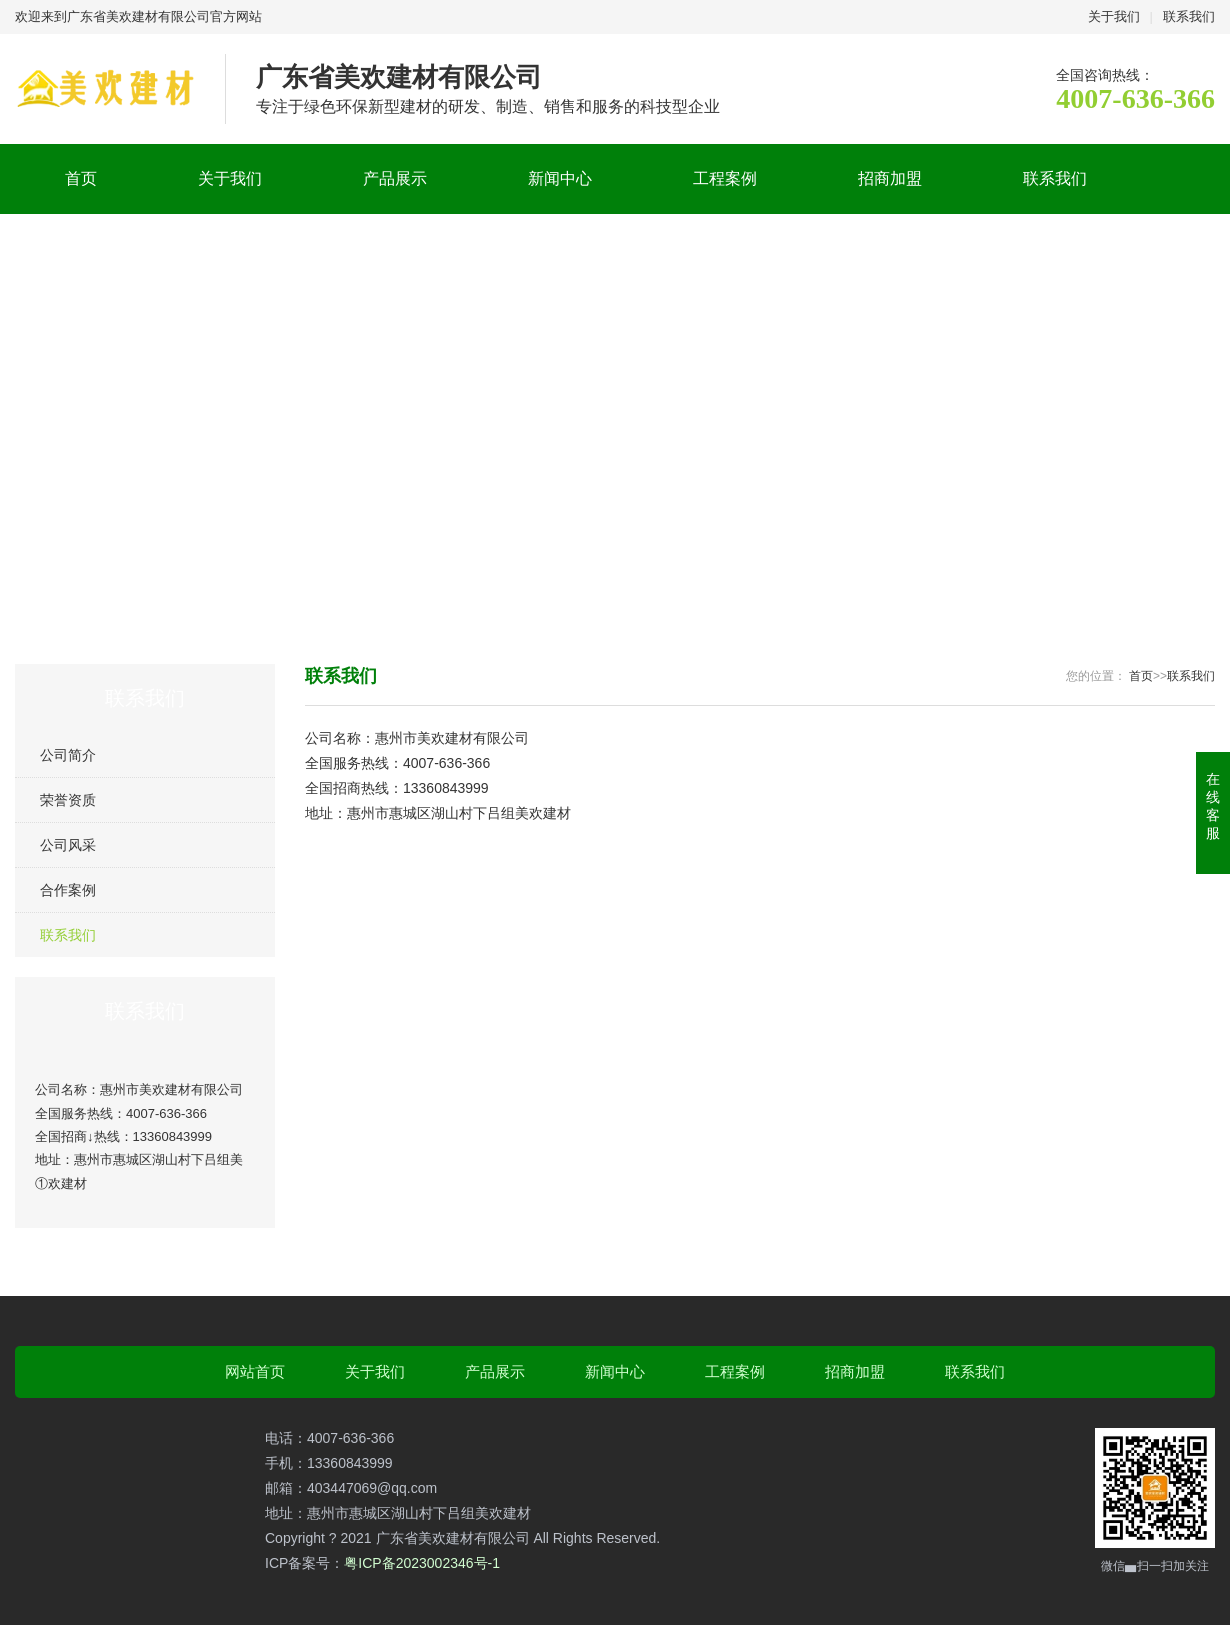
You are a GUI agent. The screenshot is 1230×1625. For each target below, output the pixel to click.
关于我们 (1114, 16)
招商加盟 (890, 178)
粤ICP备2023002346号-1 (422, 1563)
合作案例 (68, 890)
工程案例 (725, 178)
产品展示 (395, 178)
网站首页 (255, 1371)
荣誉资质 (68, 800)
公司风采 (68, 845)
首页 (81, 178)
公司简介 (68, 755)
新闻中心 (560, 178)
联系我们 (1189, 16)
